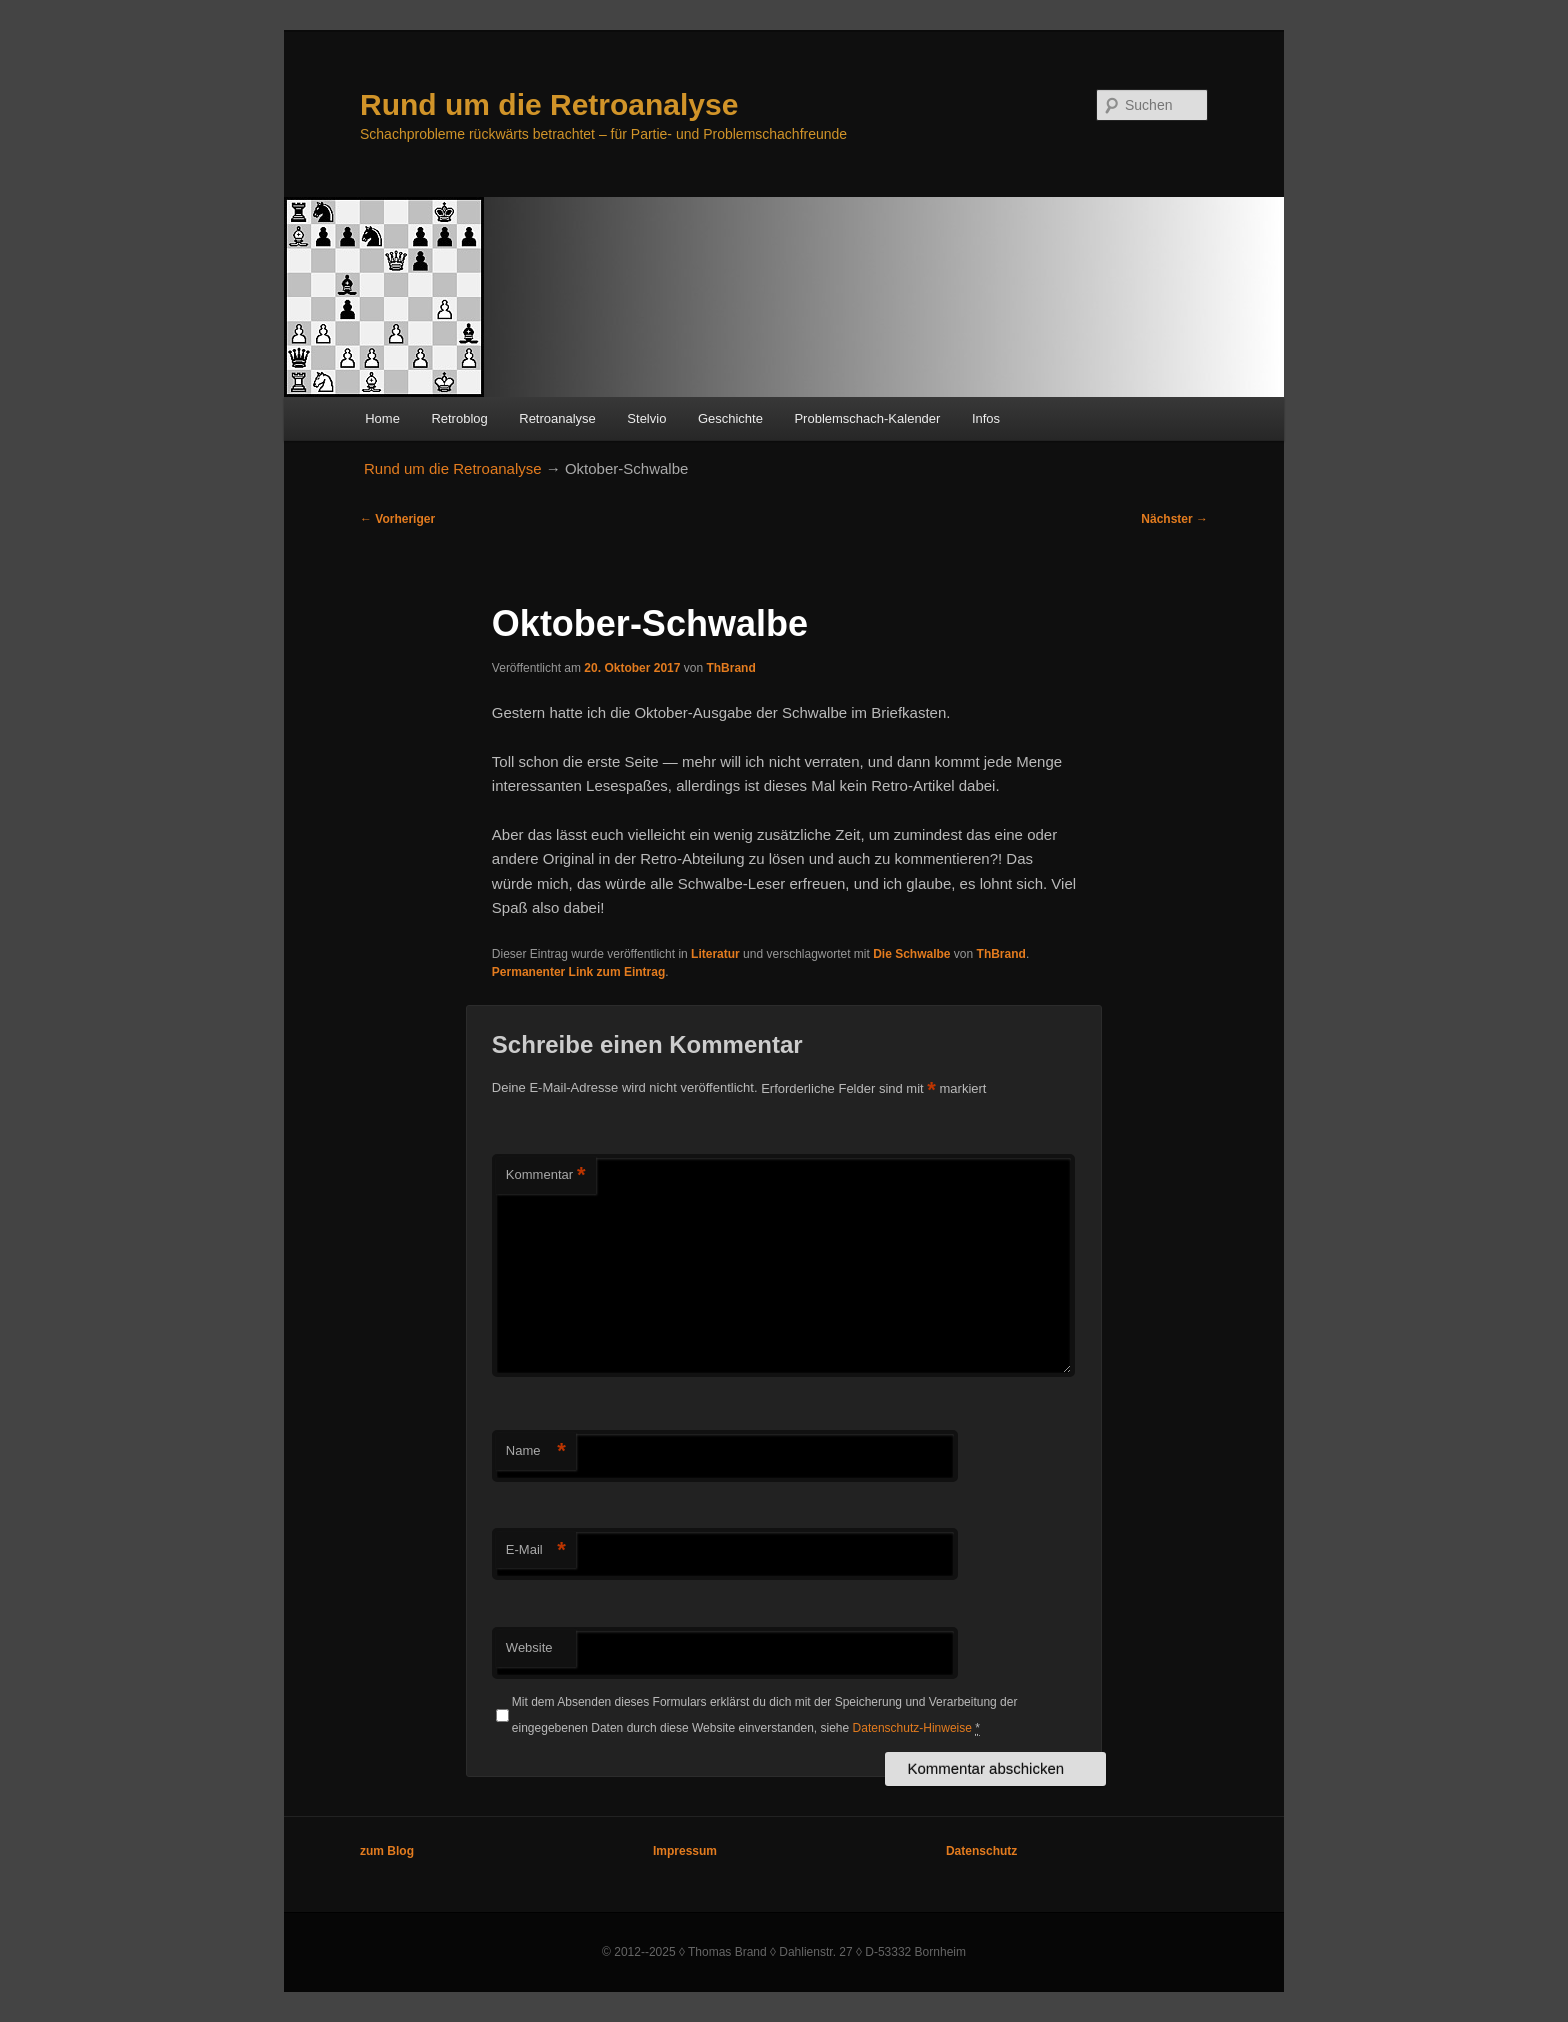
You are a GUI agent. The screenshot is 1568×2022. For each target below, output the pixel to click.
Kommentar (546, 1175)
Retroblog (459, 418)
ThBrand (730, 668)
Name (536, 1451)
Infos (986, 418)
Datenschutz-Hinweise (912, 1728)
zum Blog (387, 1851)
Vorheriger (397, 519)
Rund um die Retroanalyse (549, 104)
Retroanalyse (557, 418)
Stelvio (646, 418)
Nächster (1174, 519)
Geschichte (730, 418)
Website (529, 1647)
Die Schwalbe (911, 954)
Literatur (715, 954)
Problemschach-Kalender (867, 418)
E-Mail (536, 1550)
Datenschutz (981, 1851)
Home (382, 418)
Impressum (685, 1851)
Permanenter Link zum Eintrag (578, 972)
